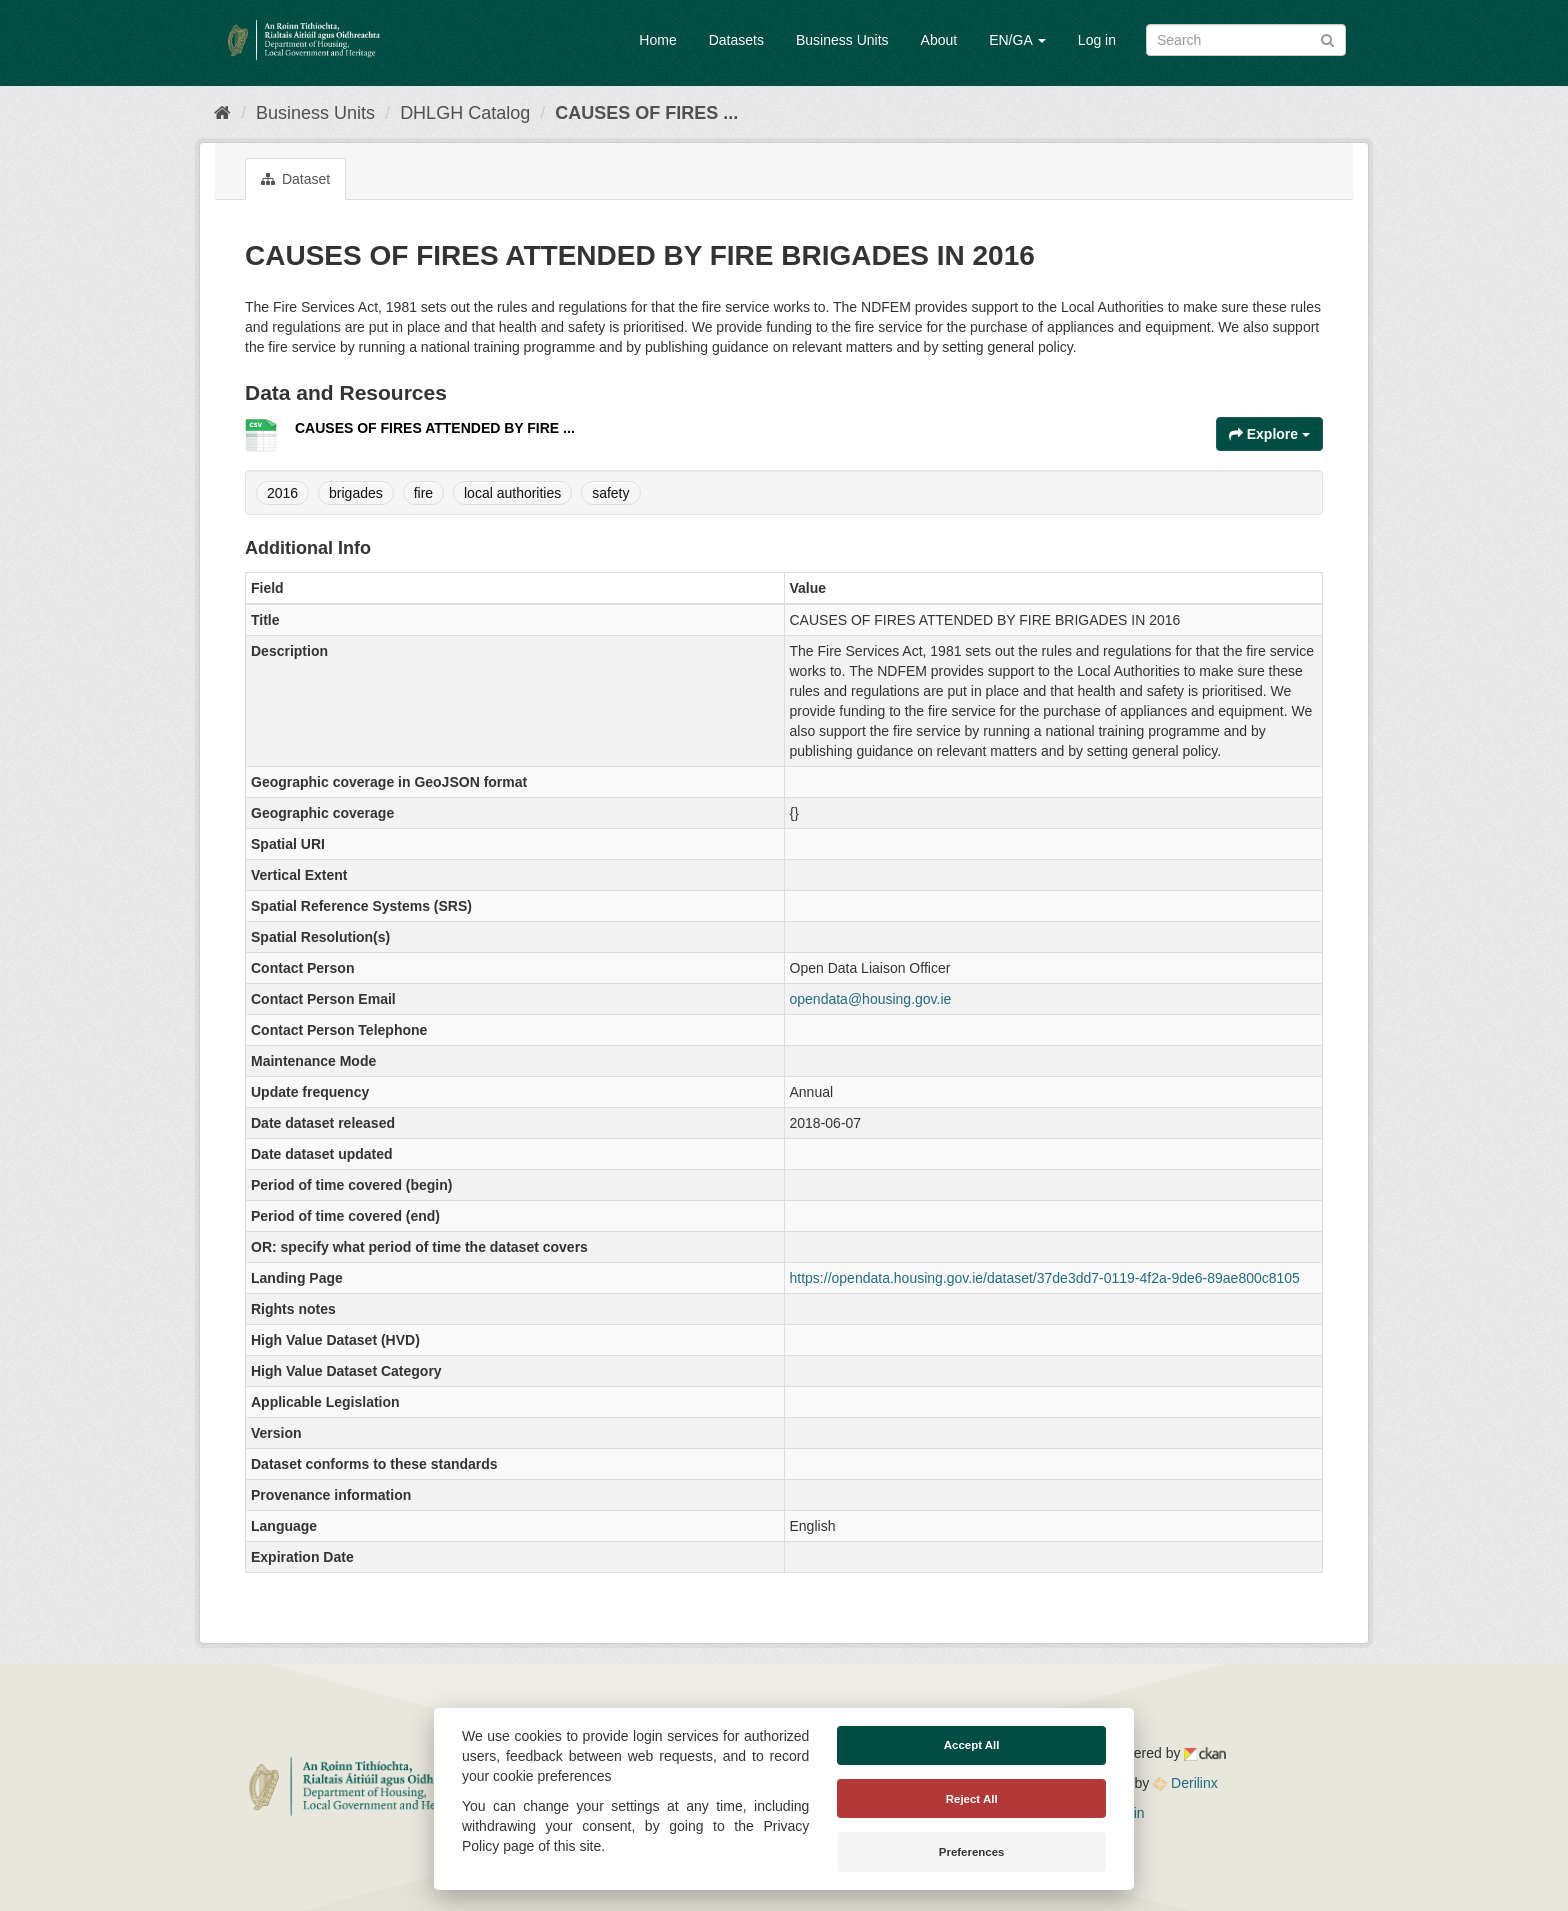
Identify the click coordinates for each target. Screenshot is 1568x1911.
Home (657, 40)
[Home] (222, 113)
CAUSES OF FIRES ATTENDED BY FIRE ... (435, 428)
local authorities (512, 493)
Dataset (295, 179)
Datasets (736, 40)
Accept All (972, 1745)
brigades (356, 493)
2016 (282, 493)
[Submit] (1327, 38)
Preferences (972, 1852)
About (939, 40)
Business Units (842, 40)
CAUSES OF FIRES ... (646, 113)
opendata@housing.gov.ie (871, 999)
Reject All (972, 1799)
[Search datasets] (1246, 40)
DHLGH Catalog (465, 113)
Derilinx (1185, 1783)
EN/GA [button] (1017, 40)
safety (610, 493)
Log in (1097, 40)
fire (423, 493)
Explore (1269, 434)
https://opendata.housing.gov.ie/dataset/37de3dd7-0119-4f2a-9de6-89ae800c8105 (1045, 1278)
